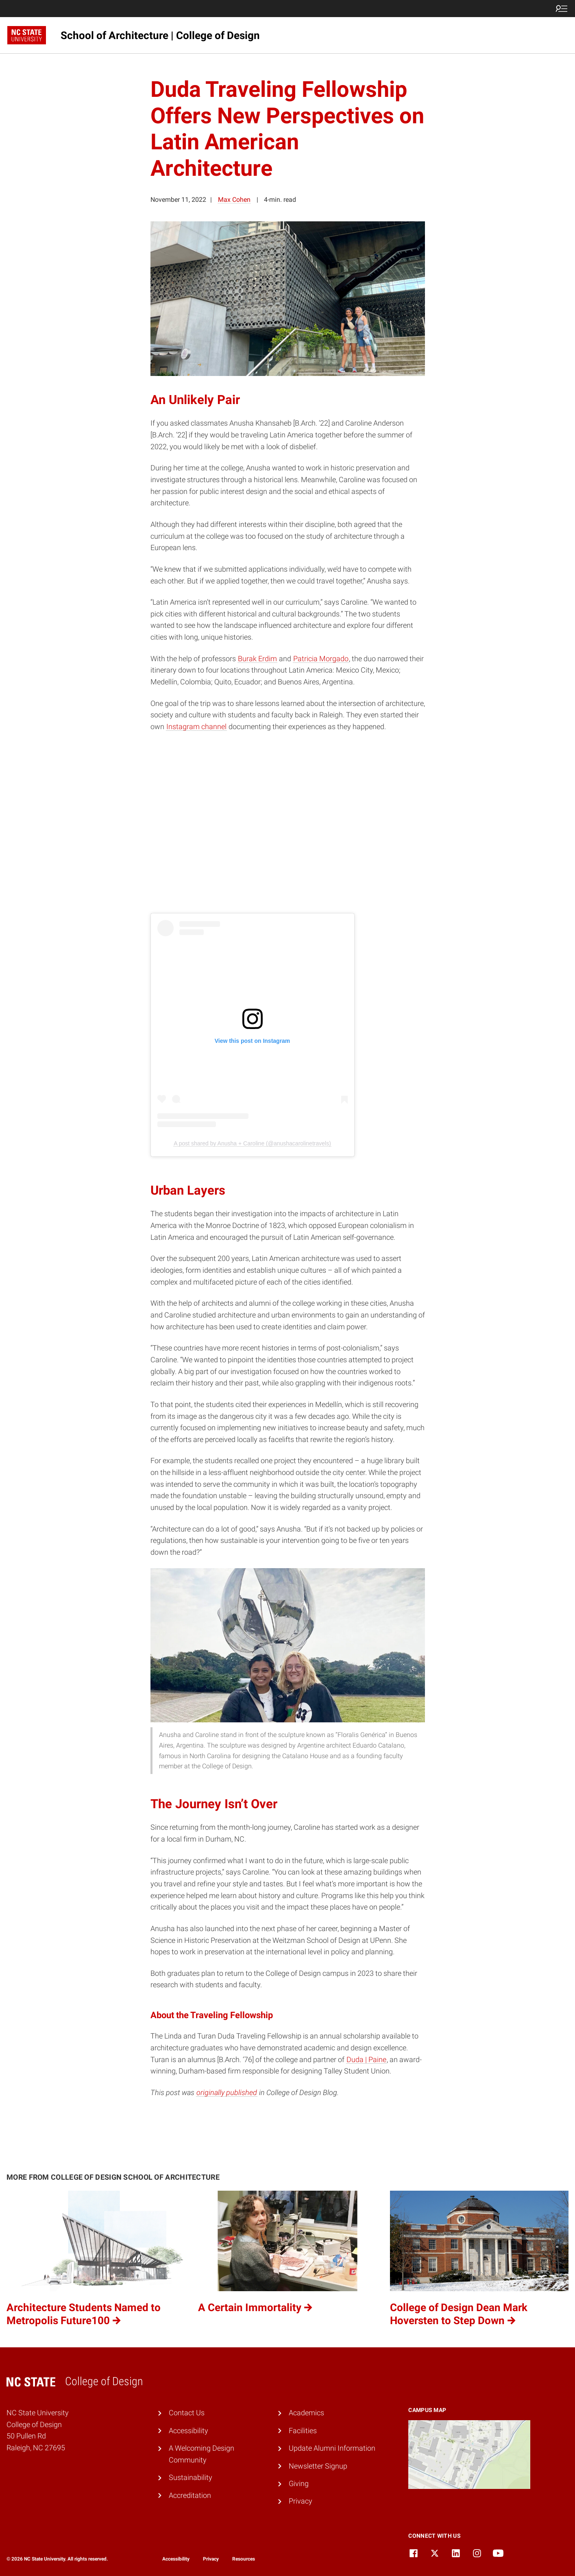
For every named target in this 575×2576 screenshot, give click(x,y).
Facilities (303, 2430)
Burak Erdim (257, 658)
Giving (299, 2483)
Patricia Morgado (320, 658)
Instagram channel (196, 726)
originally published (226, 2092)
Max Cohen (234, 199)
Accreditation (190, 2495)
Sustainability (190, 2477)
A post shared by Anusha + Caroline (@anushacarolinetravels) (252, 1143)
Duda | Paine (366, 2059)
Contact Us (187, 2412)
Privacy (300, 2501)
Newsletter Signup (318, 2466)
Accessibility (188, 2430)
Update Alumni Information (332, 2448)
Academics (306, 2412)
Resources (243, 2559)
